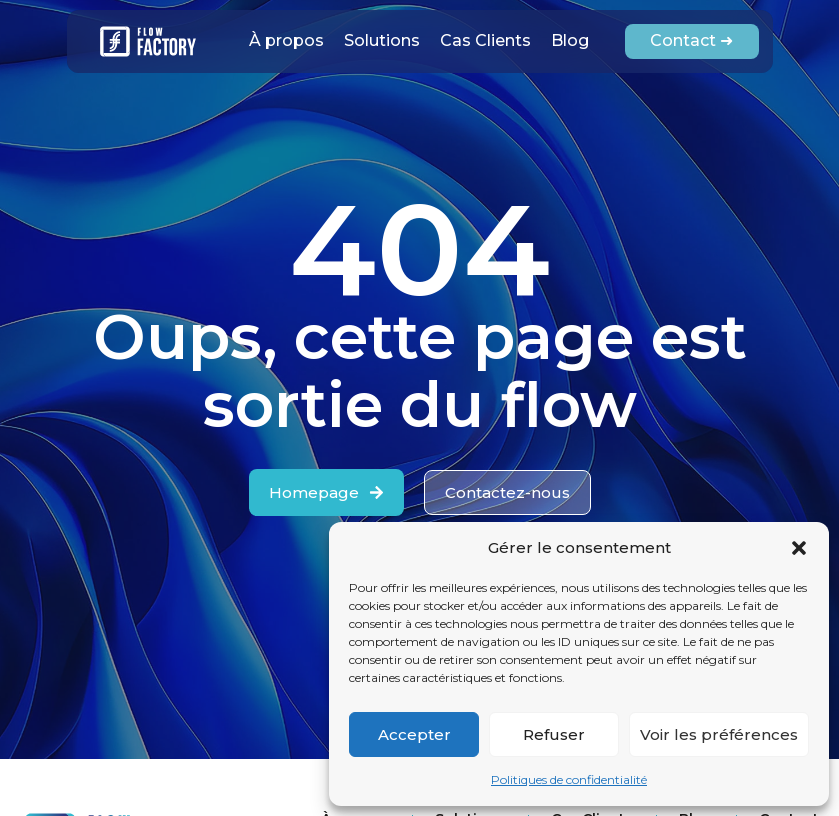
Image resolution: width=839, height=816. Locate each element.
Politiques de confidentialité (569, 779)
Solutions (382, 40)
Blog (570, 40)
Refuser (554, 734)
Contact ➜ (691, 40)
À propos (286, 40)
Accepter (414, 734)
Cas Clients (485, 40)
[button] (799, 548)
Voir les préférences (719, 734)
